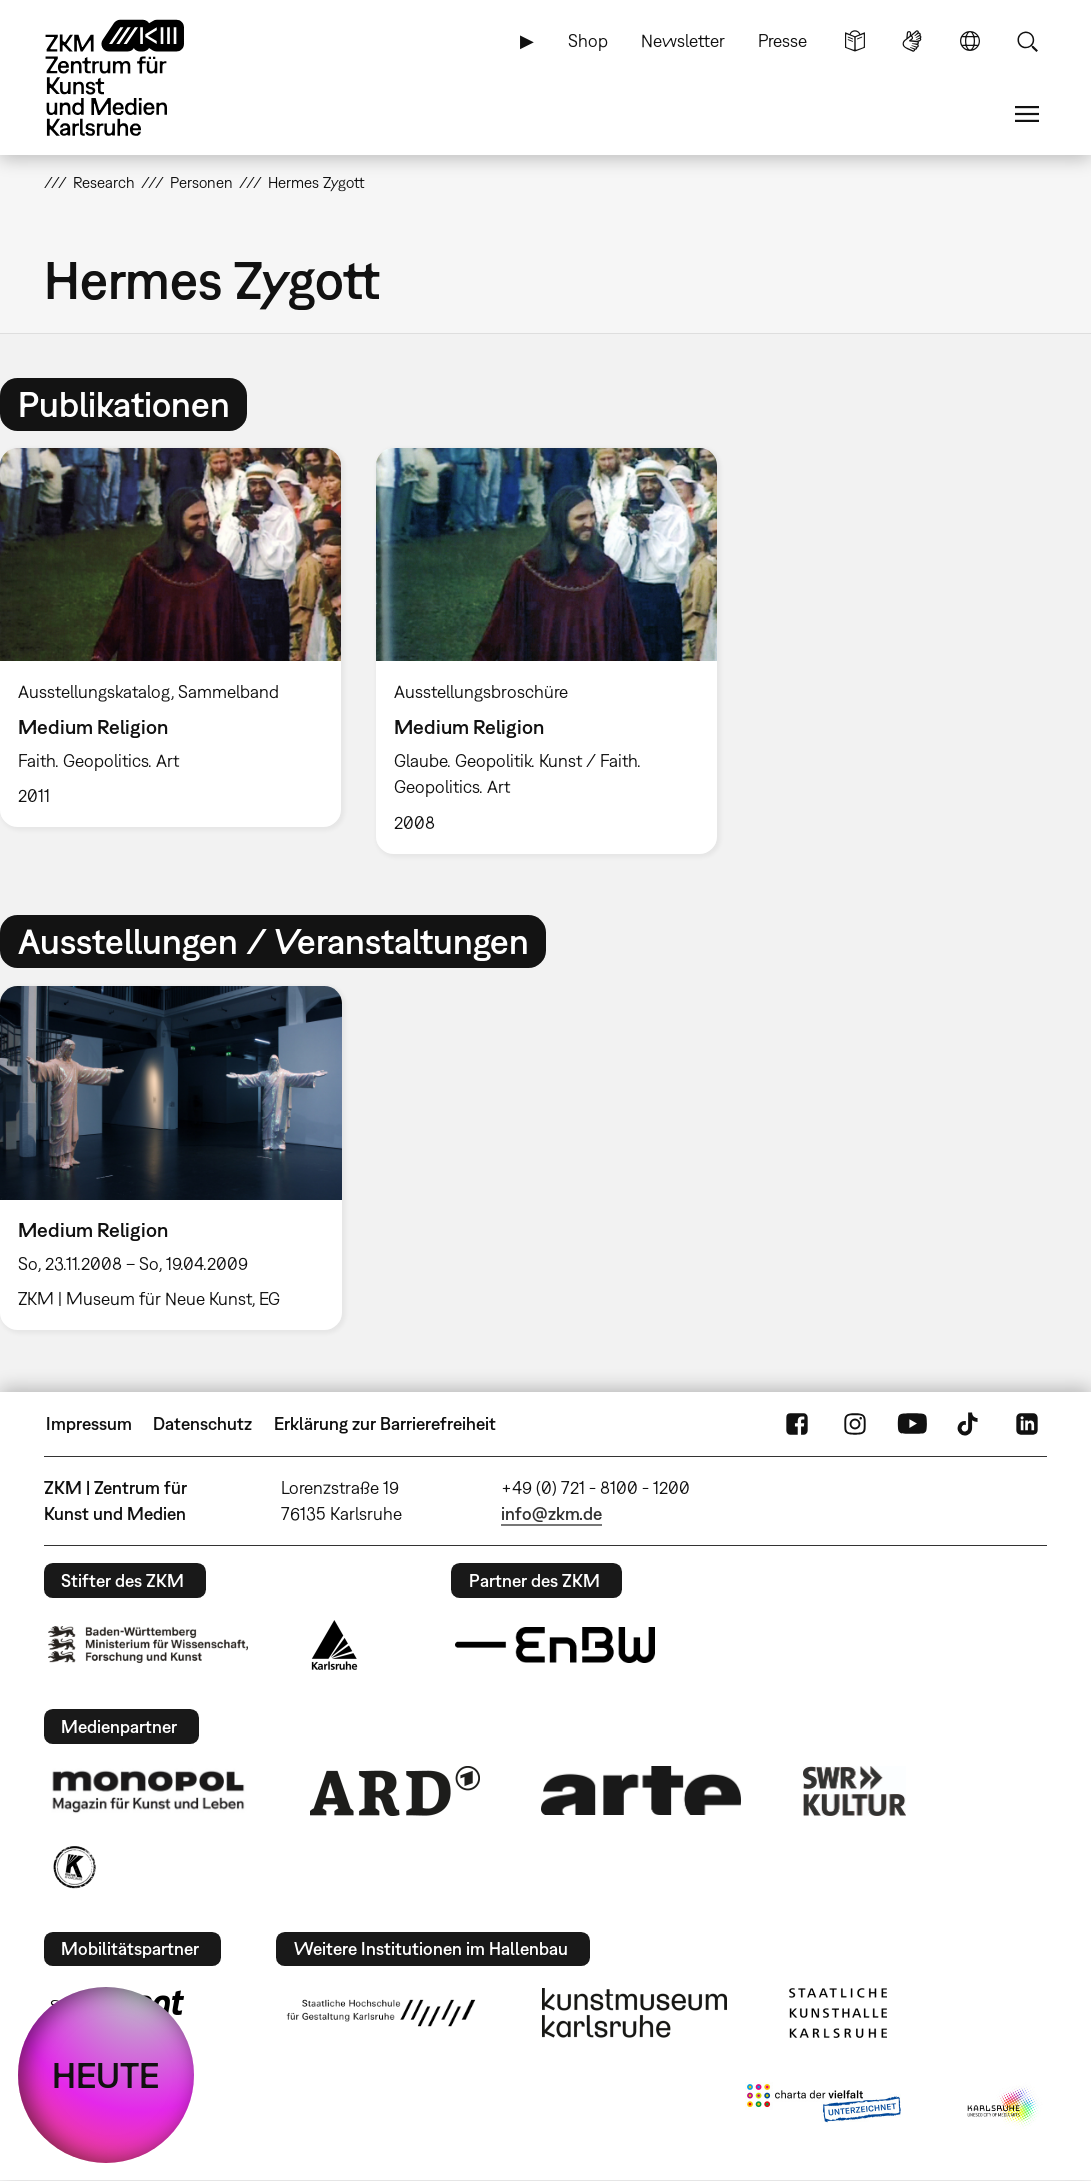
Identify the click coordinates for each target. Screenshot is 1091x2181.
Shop (588, 40)
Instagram (855, 1424)
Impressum (89, 1423)
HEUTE (106, 2075)
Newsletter (683, 40)
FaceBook (797, 1424)
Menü (1027, 114)
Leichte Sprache (855, 41)
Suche (1027, 41)
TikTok (970, 1424)
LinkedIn (1027, 1424)
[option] (546, 650)
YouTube (912, 1424)
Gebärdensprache (912, 41)
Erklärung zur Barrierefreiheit (385, 1423)
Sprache (970, 41)
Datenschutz (202, 1423)
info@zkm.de (551, 1513)
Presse (782, 40)
